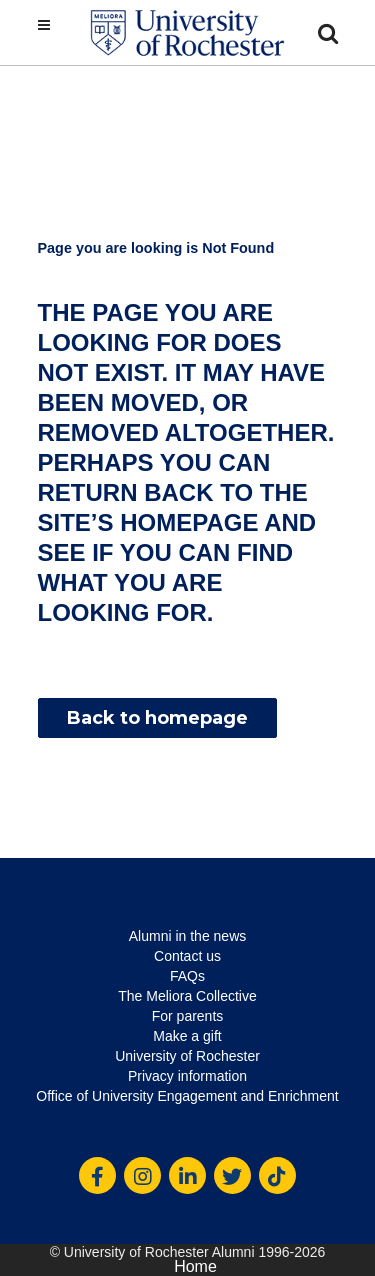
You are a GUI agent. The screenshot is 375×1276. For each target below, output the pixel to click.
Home (195, 1266)
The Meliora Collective (187, 996)
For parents (188, 1016)
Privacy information (187, 1076)
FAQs (187, 976)
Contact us (187, 956)
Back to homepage (157, 718)
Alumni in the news (188, 936)
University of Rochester (187, 1056)
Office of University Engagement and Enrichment (187, 1096)
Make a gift (187, 1036)
